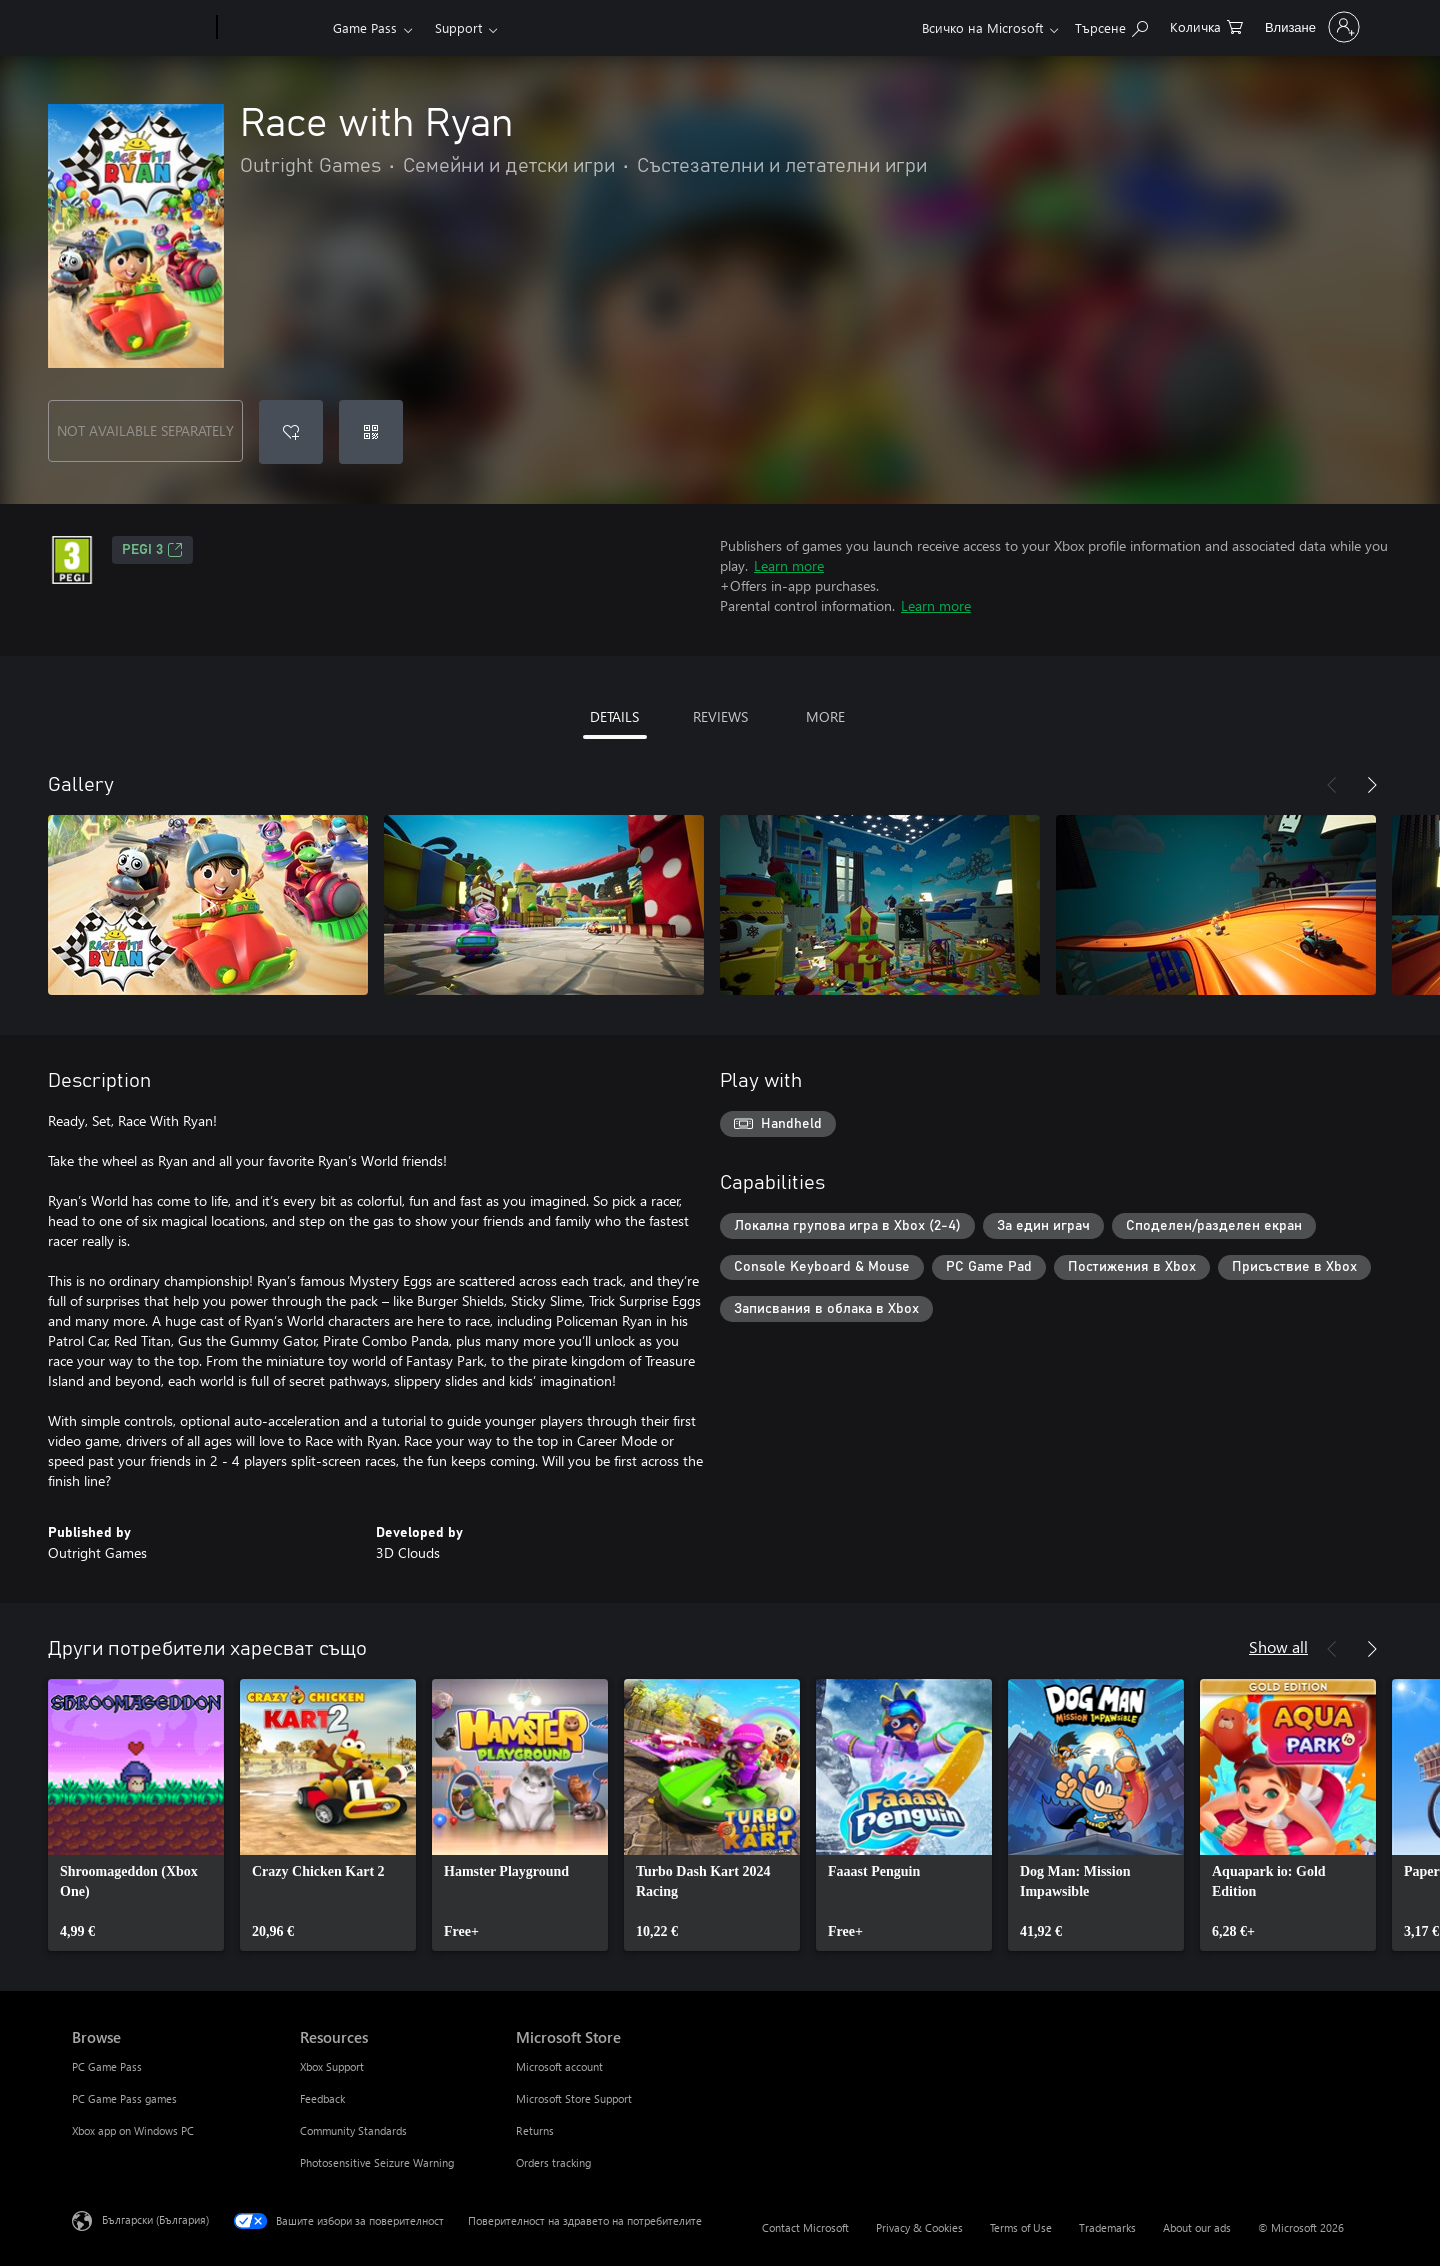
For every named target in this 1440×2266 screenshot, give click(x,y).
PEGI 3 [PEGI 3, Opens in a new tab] (152, 550)
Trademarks (1107, 2227)
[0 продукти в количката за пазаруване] (1206, 25)
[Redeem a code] (371, 432)
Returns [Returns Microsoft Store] (535, 2130)
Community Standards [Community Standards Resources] (353, 2130)
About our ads (1197, 2227)
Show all (1278, 1646)
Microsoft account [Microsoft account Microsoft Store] (559, 2066)
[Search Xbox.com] (1111, 25)
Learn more (789, 565)
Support (458, 27)
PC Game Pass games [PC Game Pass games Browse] (124, 2098)
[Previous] (1332, 785)
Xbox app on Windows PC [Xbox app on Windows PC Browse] (133, 2130)
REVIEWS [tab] (720, 716)
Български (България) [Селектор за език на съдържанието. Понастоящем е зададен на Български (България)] (155, 2219)
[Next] (1372, 785)
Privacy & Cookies (919, 2227)
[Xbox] (272, 28)
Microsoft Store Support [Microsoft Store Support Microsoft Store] (574, 2098)
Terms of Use (1021, 2227)
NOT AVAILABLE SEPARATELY (145, 430)
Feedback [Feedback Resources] (322, 2098)
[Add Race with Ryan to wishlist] (291, 432)
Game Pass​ (365, 27)
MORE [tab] (825, 716)
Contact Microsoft (805, 2227)
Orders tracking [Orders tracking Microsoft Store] (553, 2162)
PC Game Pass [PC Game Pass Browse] (107, 2066)
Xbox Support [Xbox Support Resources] (332, 2066)
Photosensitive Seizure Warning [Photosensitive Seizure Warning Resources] (377, 2162)
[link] (136, 1815)
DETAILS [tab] (614, 716)
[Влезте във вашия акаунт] (1310, 27)
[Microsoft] (140, 28)
